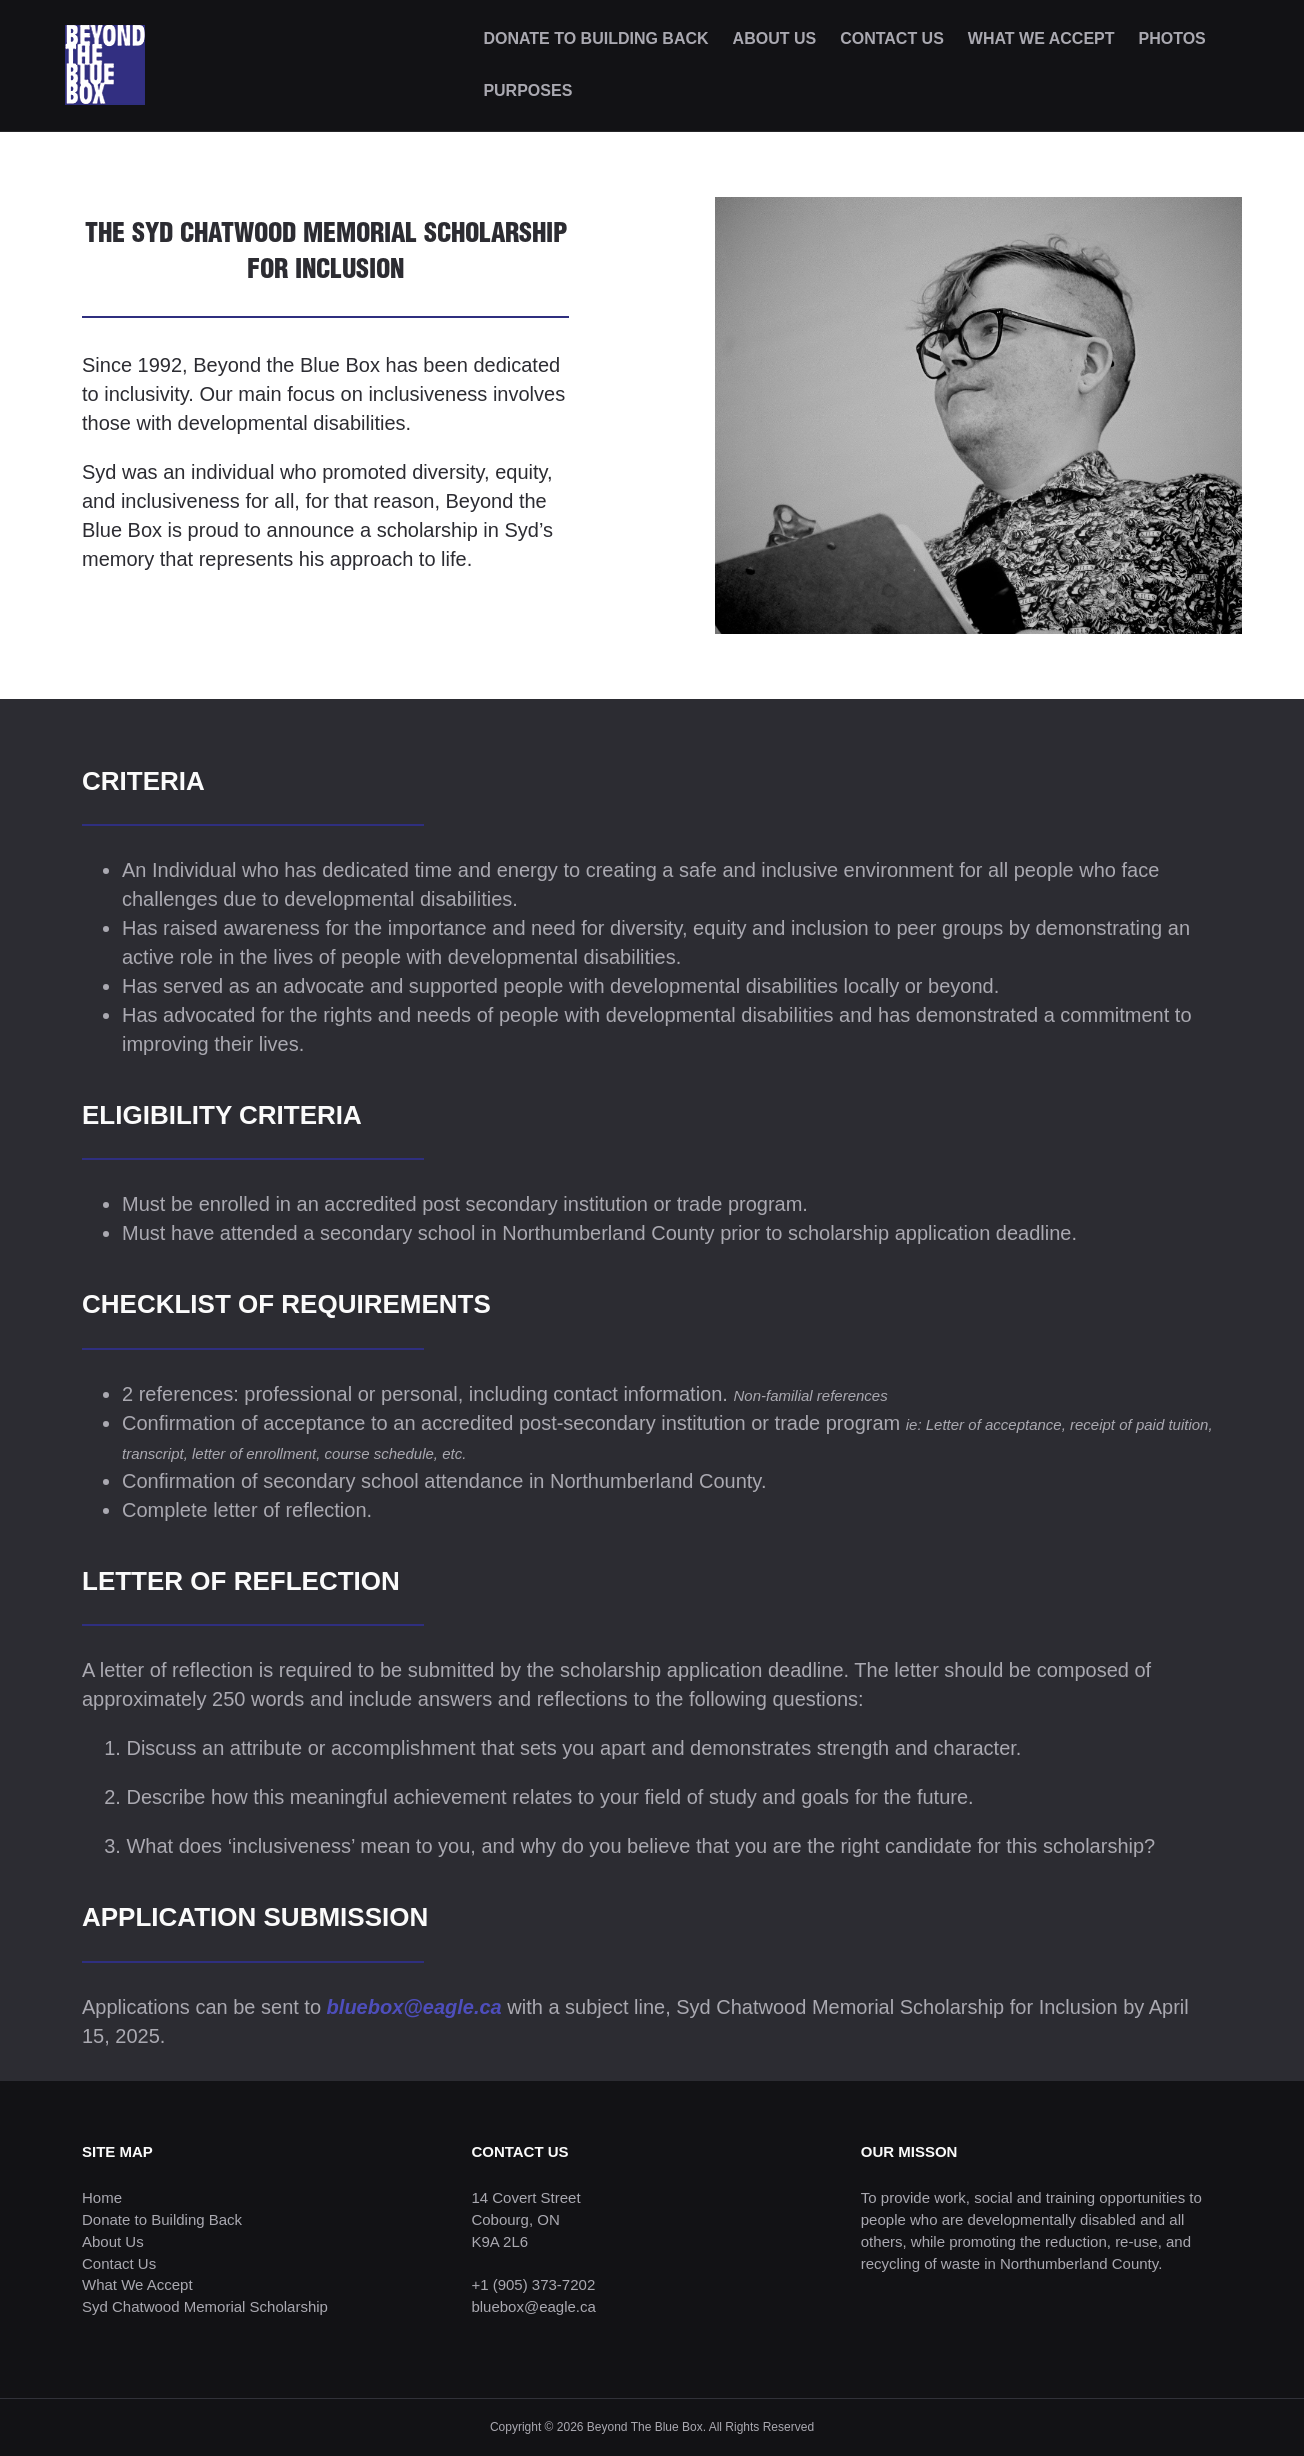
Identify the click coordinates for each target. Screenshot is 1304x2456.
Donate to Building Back (162, 2219)
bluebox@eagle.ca (414, 2007)
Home (102, 2197)
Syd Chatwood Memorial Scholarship (205, 2306)
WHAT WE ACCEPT (1041, 38)
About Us (113, 2241)
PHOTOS (1172, 38)
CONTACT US (892, 38)
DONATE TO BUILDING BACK (595, 38)
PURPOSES (527, 90)
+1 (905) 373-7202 (533, 2284)
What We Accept (137, 2284)
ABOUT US (775, 38)
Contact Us (119, 2263)
